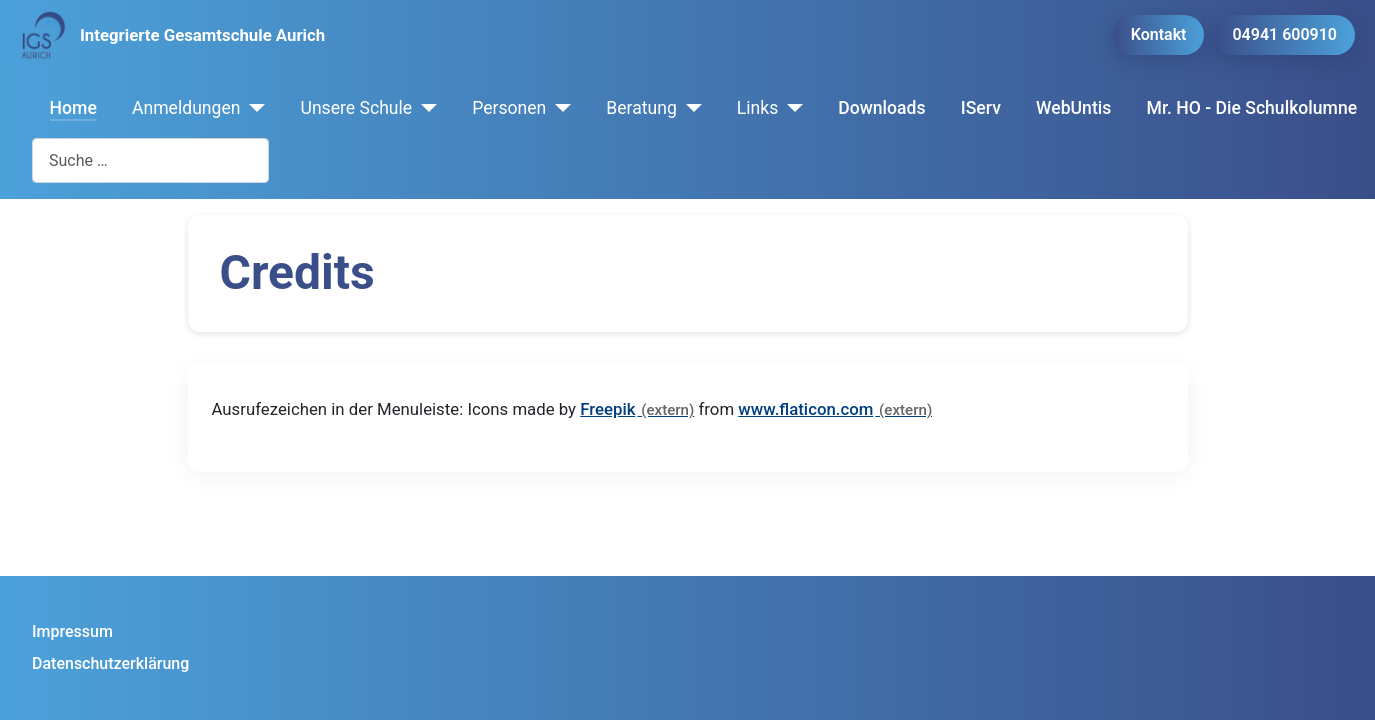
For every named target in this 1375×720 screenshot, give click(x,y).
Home (73, 108)
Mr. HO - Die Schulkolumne (1252, 108)
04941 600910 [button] (1284, 34)
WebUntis (1073, 108)
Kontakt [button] (1159, 34)
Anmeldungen (186, 108)
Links (757, 108)
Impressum (72, 631)
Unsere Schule (356, 108)
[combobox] (150, 160)
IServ (981, 108)
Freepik (607, 409)
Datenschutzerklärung (110, 663)
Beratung (641, 108)
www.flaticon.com (805, 409)
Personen (509, 108)
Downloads (881, 108)
